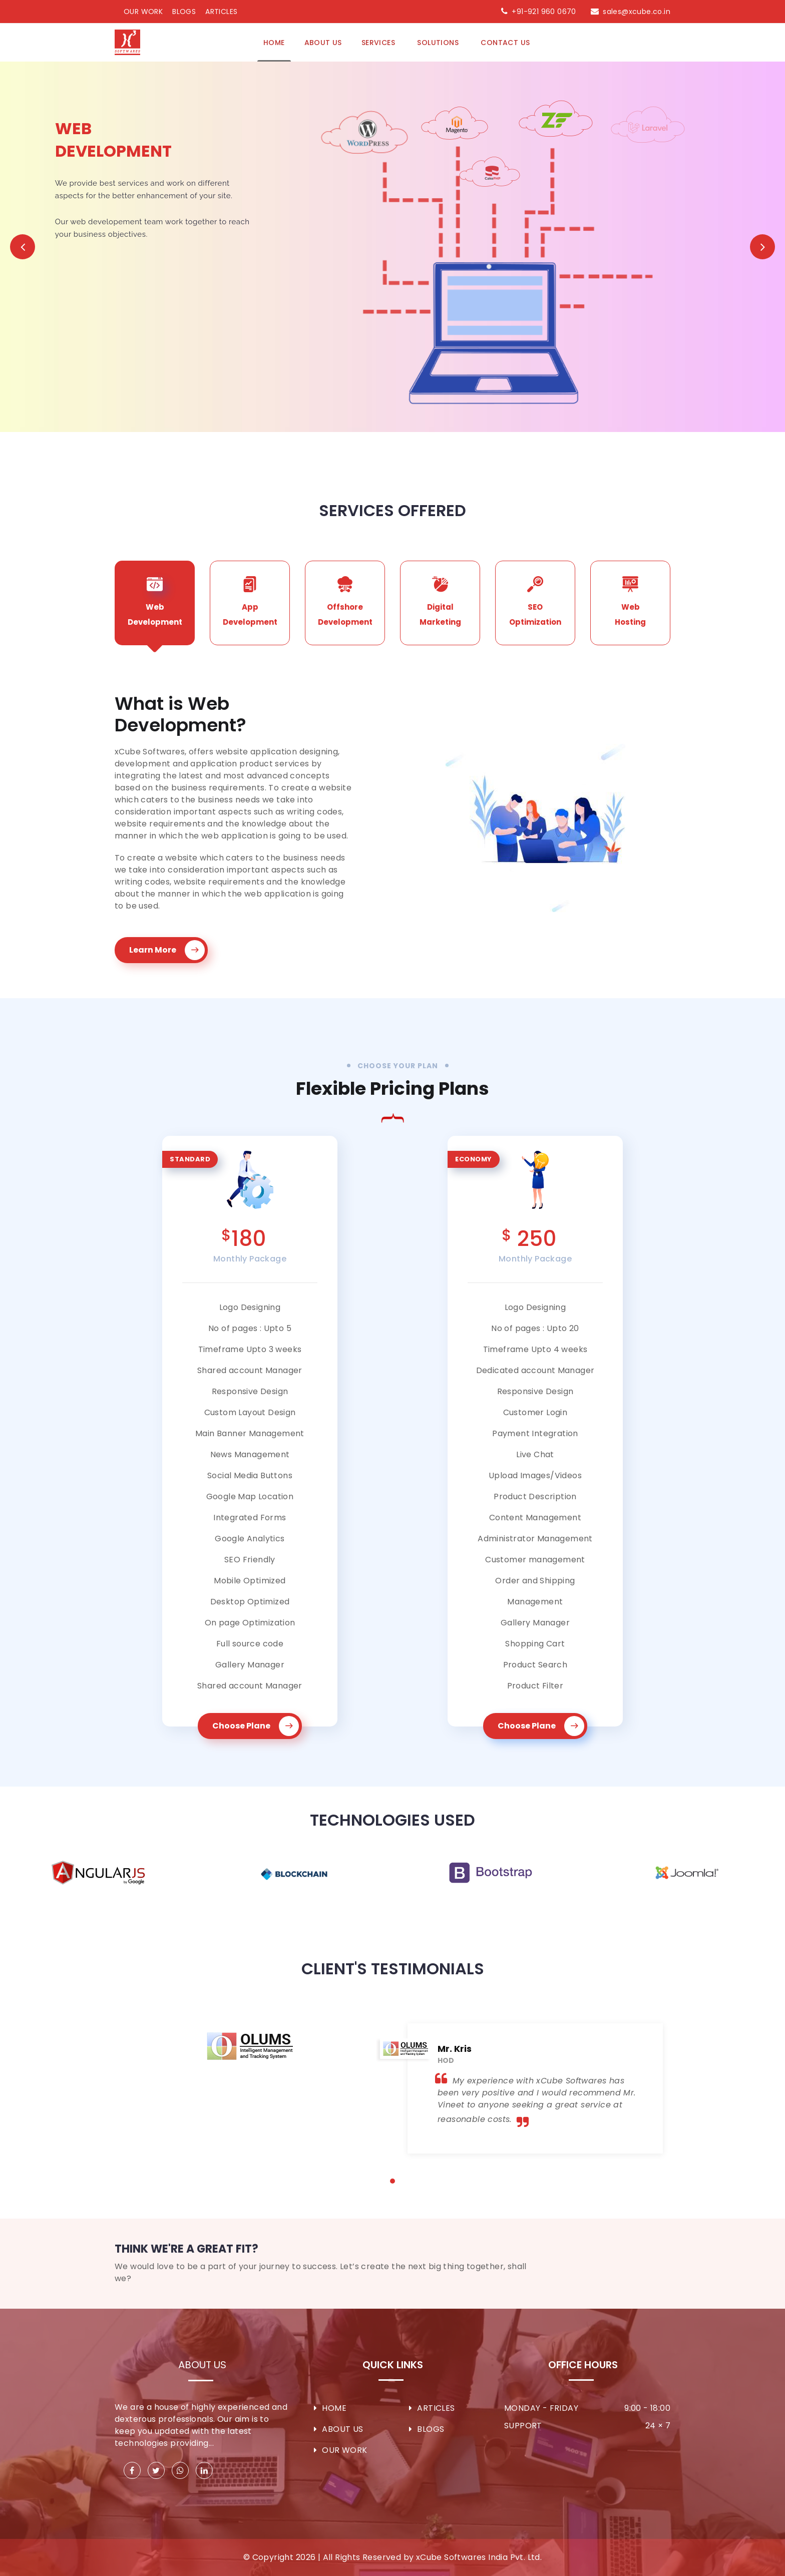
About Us (202, 2365)
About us (323, 43)
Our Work (143, 12)
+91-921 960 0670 (544, 12)
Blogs (184, 12)
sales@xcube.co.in (636, 12)
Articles (221, 12)
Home (274, 43)
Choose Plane (255, 1726)
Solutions (439, 43)
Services (379, 43)
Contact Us (505, 43)
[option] (98, 1872)
